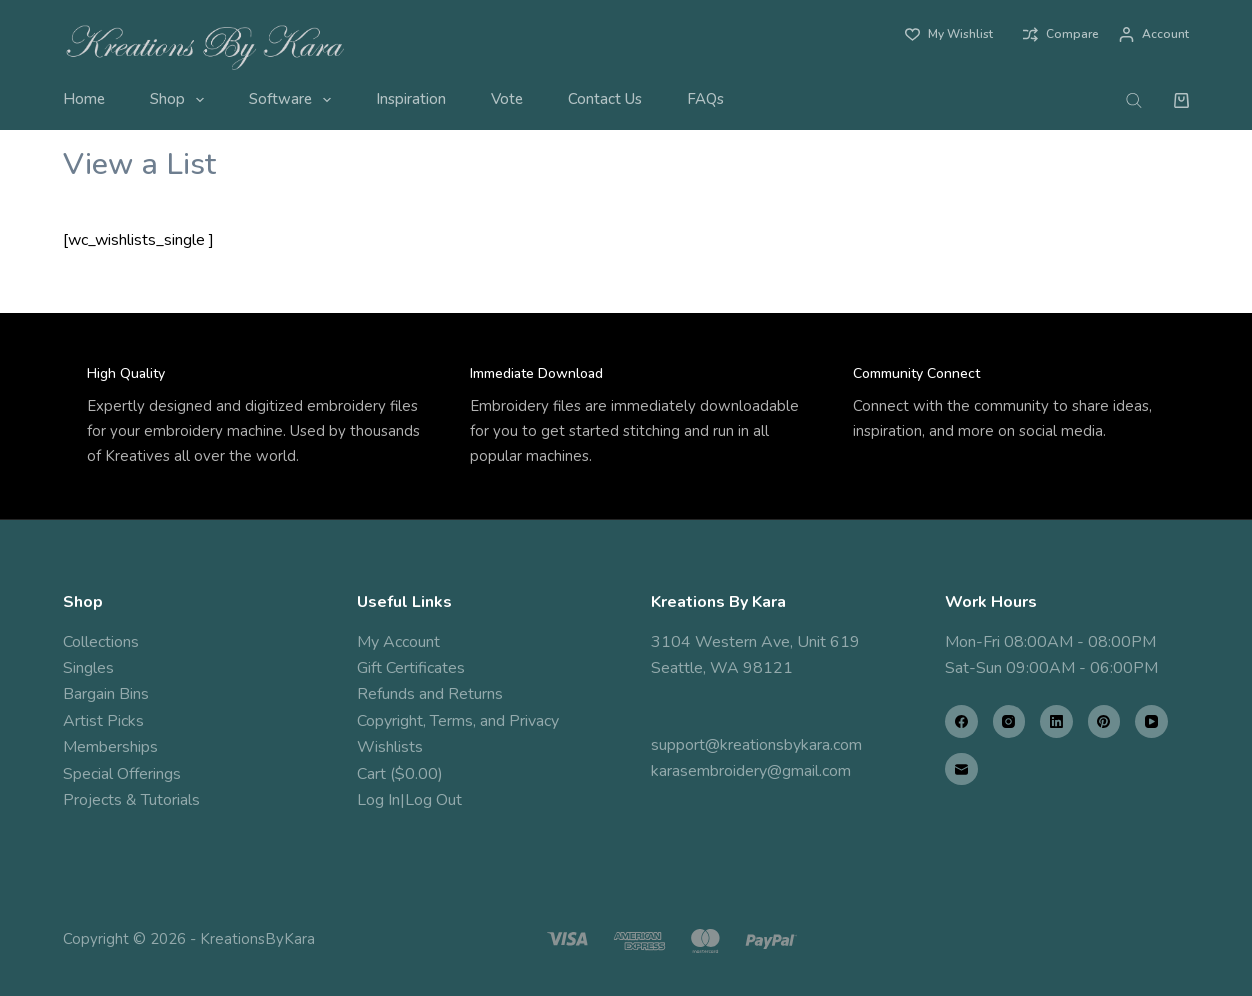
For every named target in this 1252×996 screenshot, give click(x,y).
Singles (88, 668)
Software (294, 100)
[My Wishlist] (949, 35)
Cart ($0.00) (400, 774)
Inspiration (411, 99)
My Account (398, 642)
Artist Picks (103, 721)
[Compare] (1061, 35)
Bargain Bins (106, 694)
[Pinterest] (1104, 721)
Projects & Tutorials (131, 800)
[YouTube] (1151, 721)
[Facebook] (961, 721)
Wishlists (390, 747)
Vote (507, 99)
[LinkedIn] (1056, 721)
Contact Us (605, 99)
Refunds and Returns (430, 694)
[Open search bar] (1134, 100)
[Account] (1154, 35)
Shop (181, 100)
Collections (101, 642)
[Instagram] (1009, 721)
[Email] (961, 769)
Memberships (110, 747)
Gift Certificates (411, 668)
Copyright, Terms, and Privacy (458, 721)
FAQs (705, 99)
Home (84, 99)
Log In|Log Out (409, 800)
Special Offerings (122, 774)
